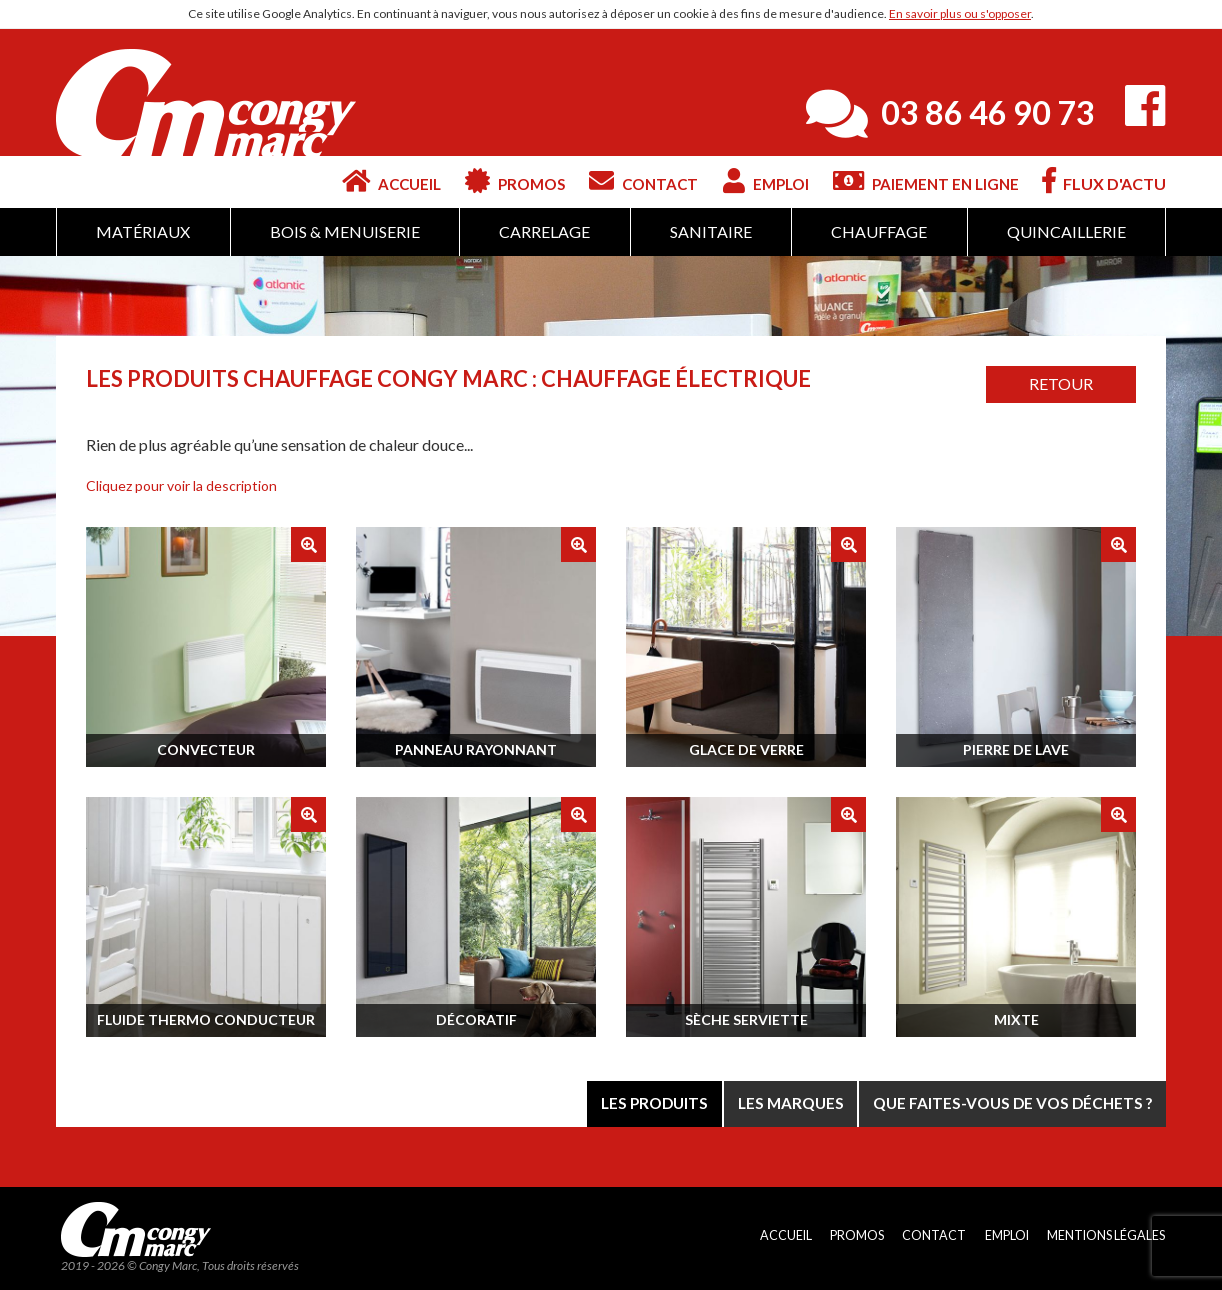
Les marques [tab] (775, 1102)
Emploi (750, 180)
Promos (479, 180)
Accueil (345, 180)
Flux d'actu (1104, 180)
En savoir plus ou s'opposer (960, 13)
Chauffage (879, 231)
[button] (181, 485)
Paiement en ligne (921, 180)
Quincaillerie (1066, 231)
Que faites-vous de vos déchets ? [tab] (1006, 1102)
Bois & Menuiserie (345, 231)
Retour (1061, 383)
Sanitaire (711, 231)
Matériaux (143, 231)
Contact (618, 180)
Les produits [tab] (632, 1102)
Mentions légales (1104, 1237)
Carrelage (544, 231)
